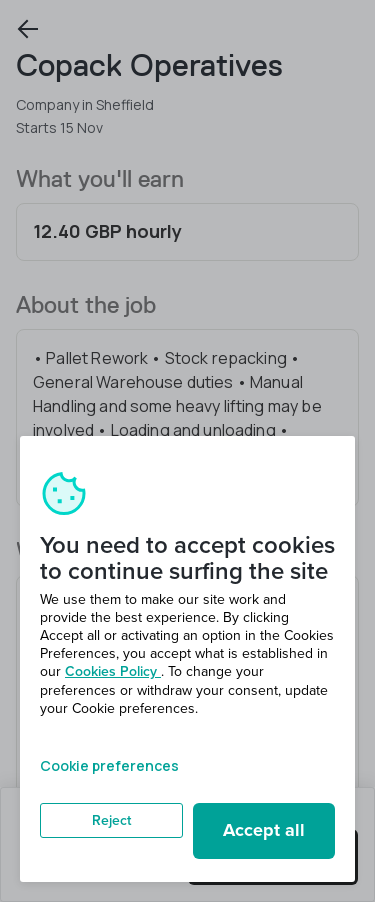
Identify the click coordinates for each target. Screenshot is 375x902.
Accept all (264, 830)
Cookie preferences (109, 765)
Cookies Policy (113, 671)
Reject (111, 820)
